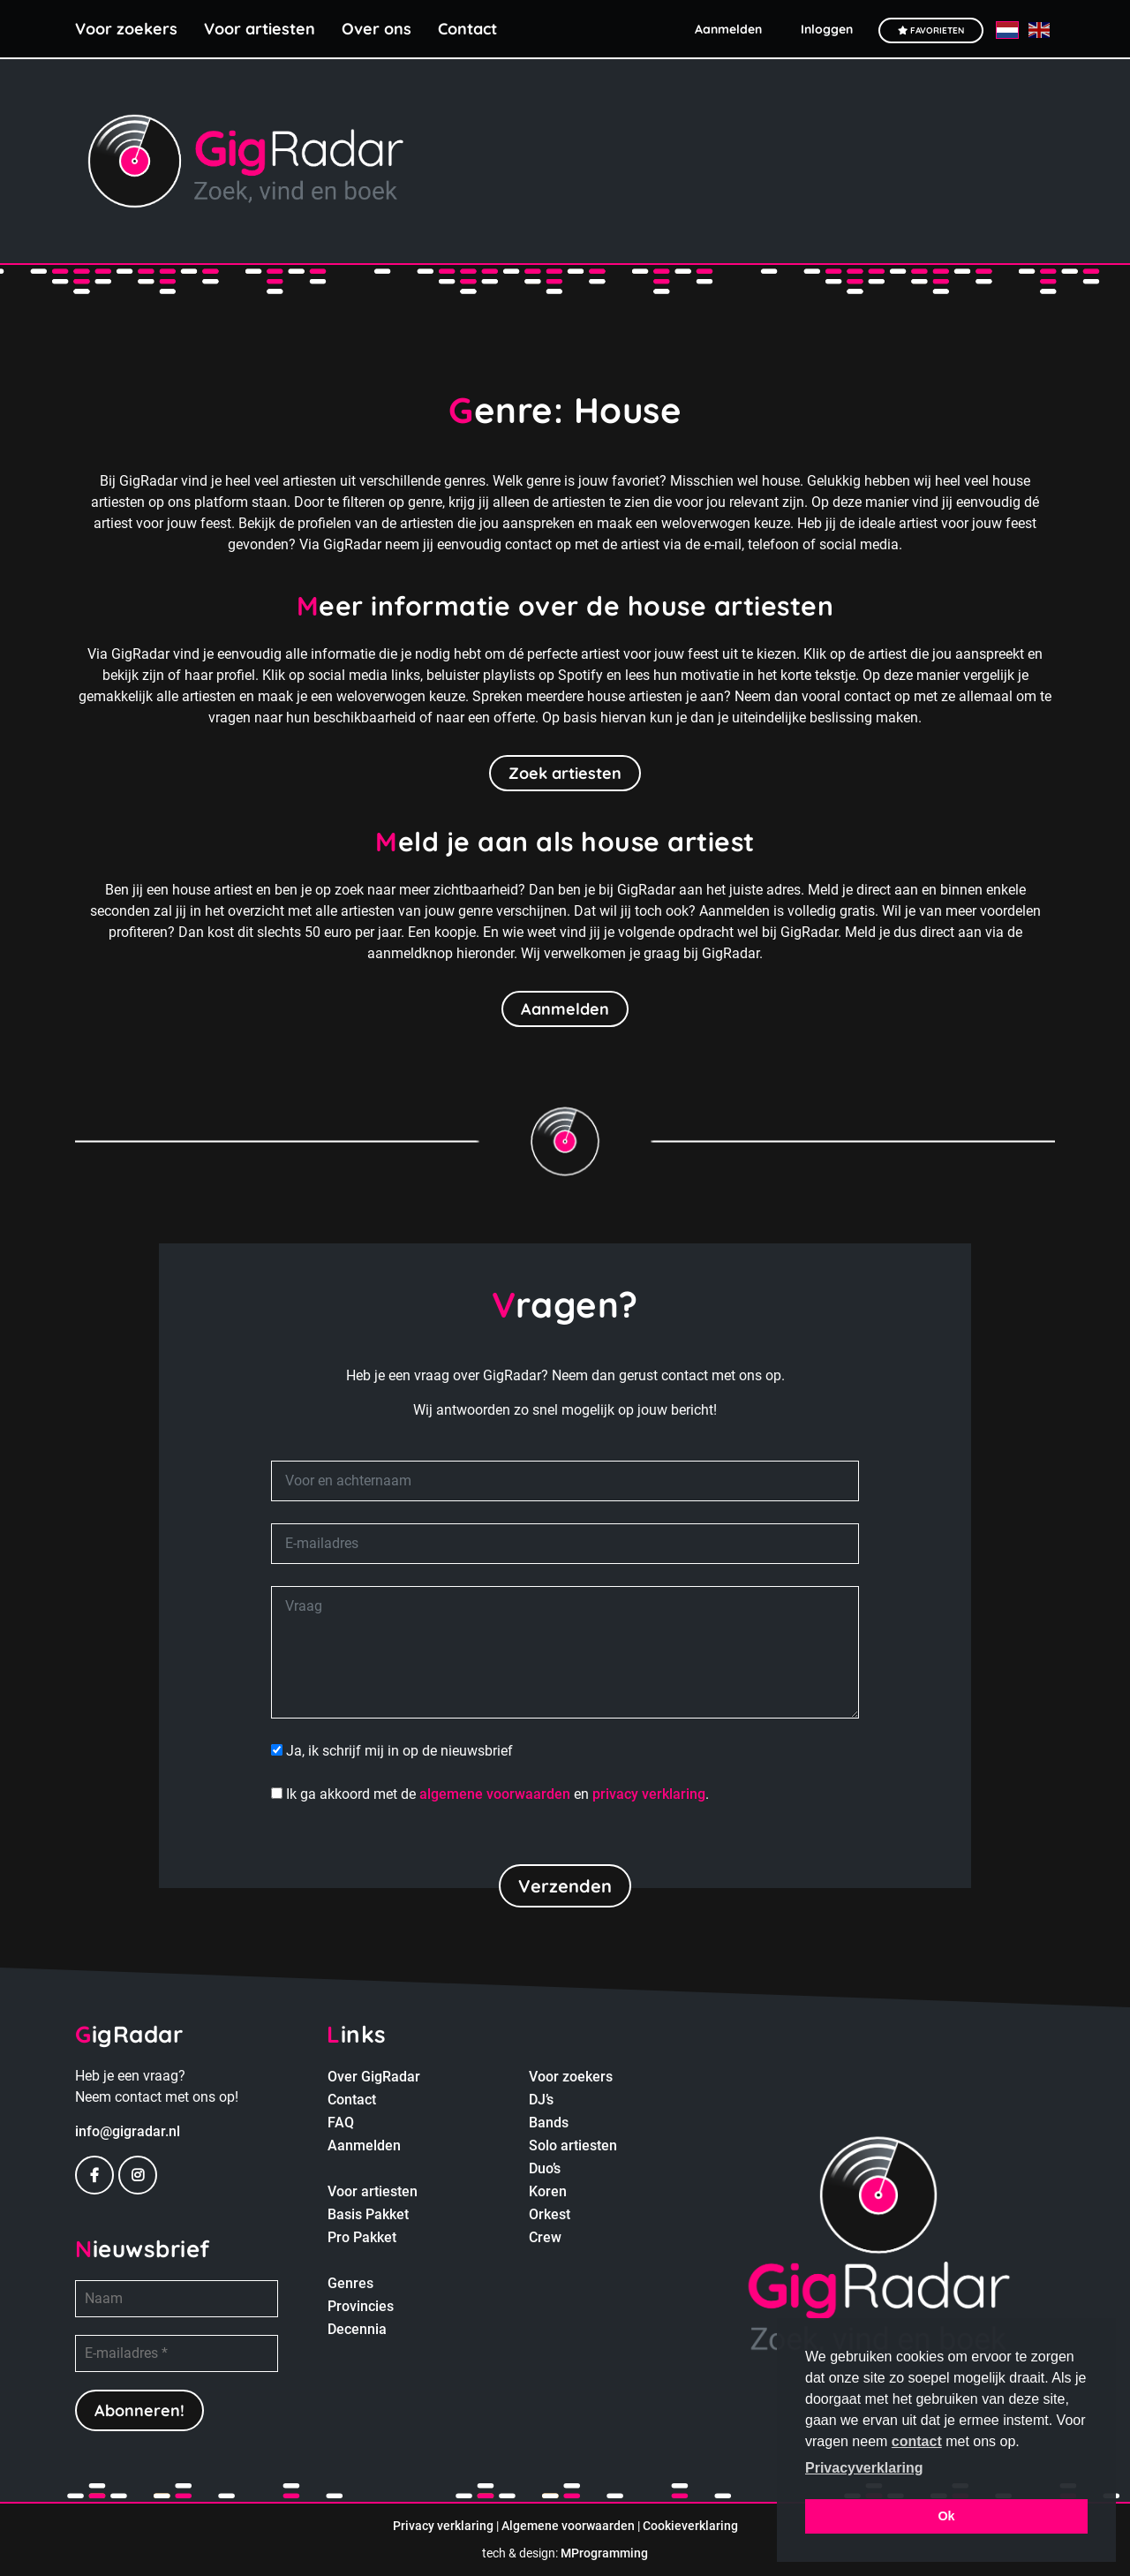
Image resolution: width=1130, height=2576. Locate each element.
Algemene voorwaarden (568, 2526)
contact (917, 2441)
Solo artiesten (573, 2145)
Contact (467, 29)
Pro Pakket (362, 2237)
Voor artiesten (259, 29)
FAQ (341, 2122)
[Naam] (176, 2298)
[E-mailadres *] (176, 2353)
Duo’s (545, 2168)
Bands (549, 2122)
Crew (545, 2237)
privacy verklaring (648, 1794)
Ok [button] (946, 2516)
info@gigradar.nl (127, 2131)
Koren (548, 2191)
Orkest (549, 2214)
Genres (350, 2283)
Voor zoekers (126, 29)
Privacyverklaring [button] (864, 2467)
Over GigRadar (374, 2076)
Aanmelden (565, 1009)
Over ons (376, 29)
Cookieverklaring (690, 2526)
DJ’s (541, 2099)
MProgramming (604, 2553)
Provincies (361, 2306)
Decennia (357, 2329)
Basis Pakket (368, 2214)
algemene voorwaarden (494, 1794)
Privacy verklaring (443, 2526)
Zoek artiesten (565, 773)
